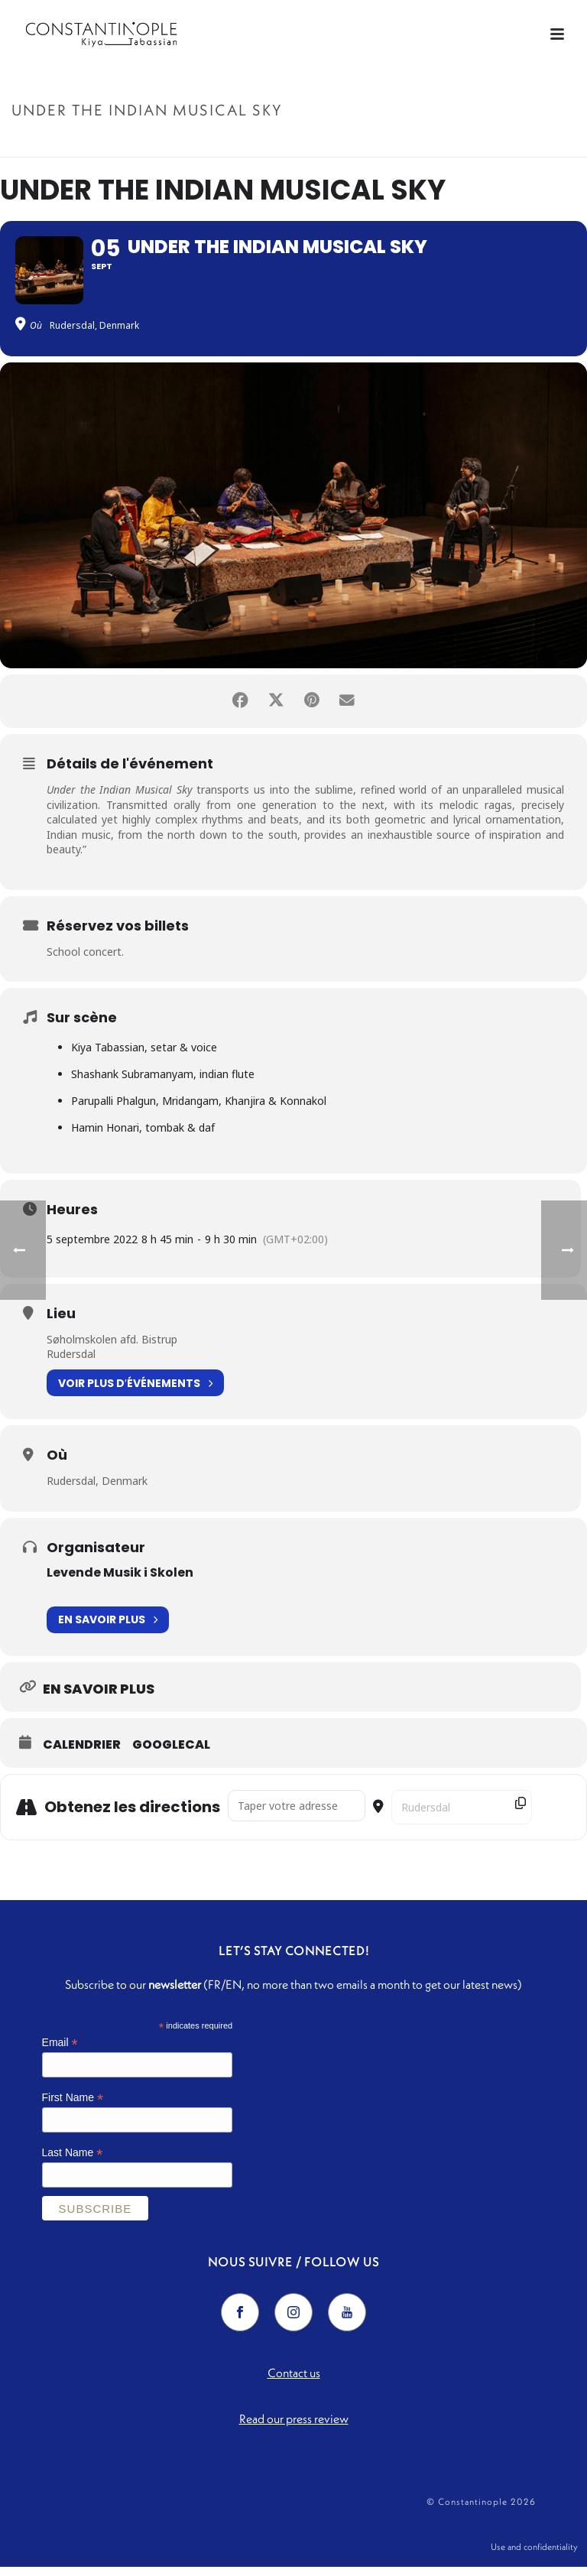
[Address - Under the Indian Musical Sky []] (296, 1811)
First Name (73, 2104)
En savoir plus (107, 1626)
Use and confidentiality (534, 2554)
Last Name (72, 2158)
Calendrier (82, 1750)
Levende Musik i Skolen (120, 1578)
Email (60, 2049)
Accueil (396, 143)
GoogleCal (171, 1750)
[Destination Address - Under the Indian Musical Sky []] (461, 1812)
